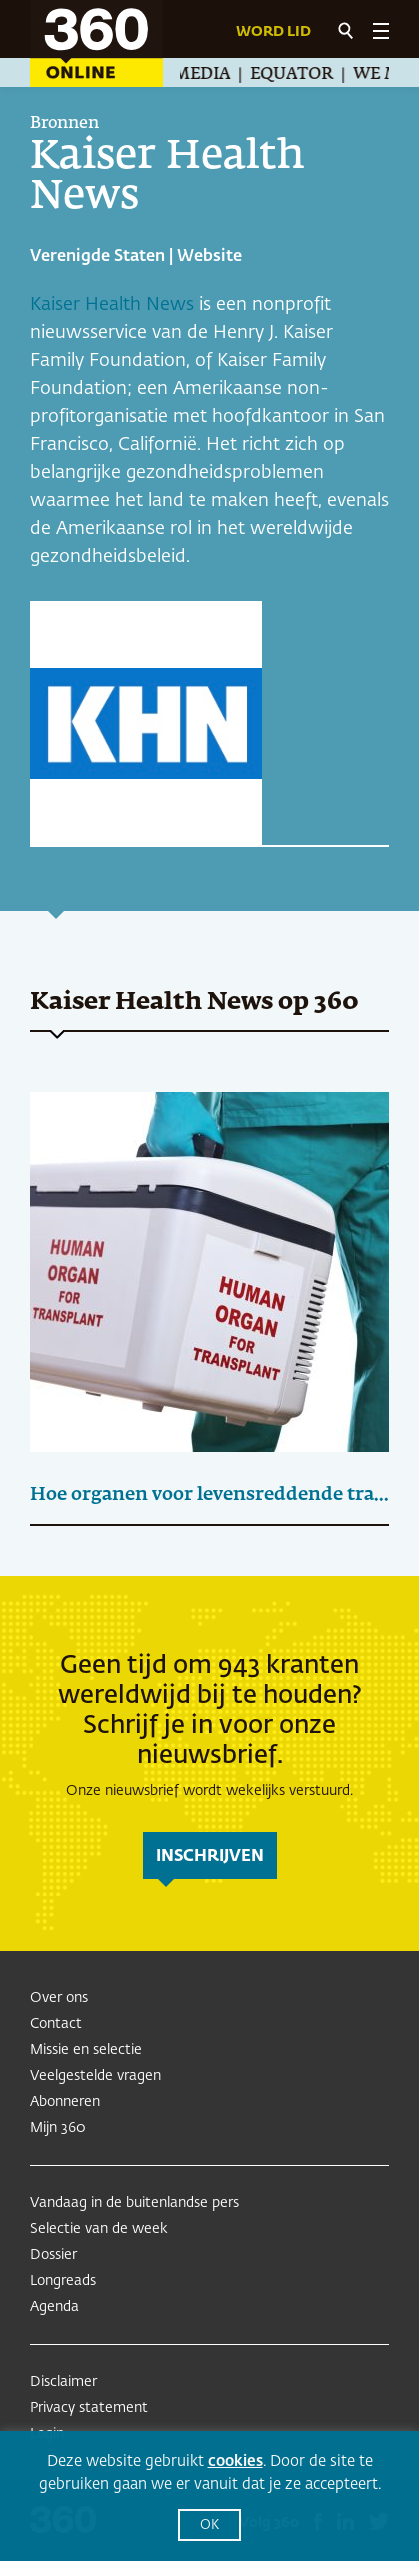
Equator (300, 75)
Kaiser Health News (112, 305)
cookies (235, 2461)
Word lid (273, 32)
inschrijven (210, 1857)
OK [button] (209, 2525)
